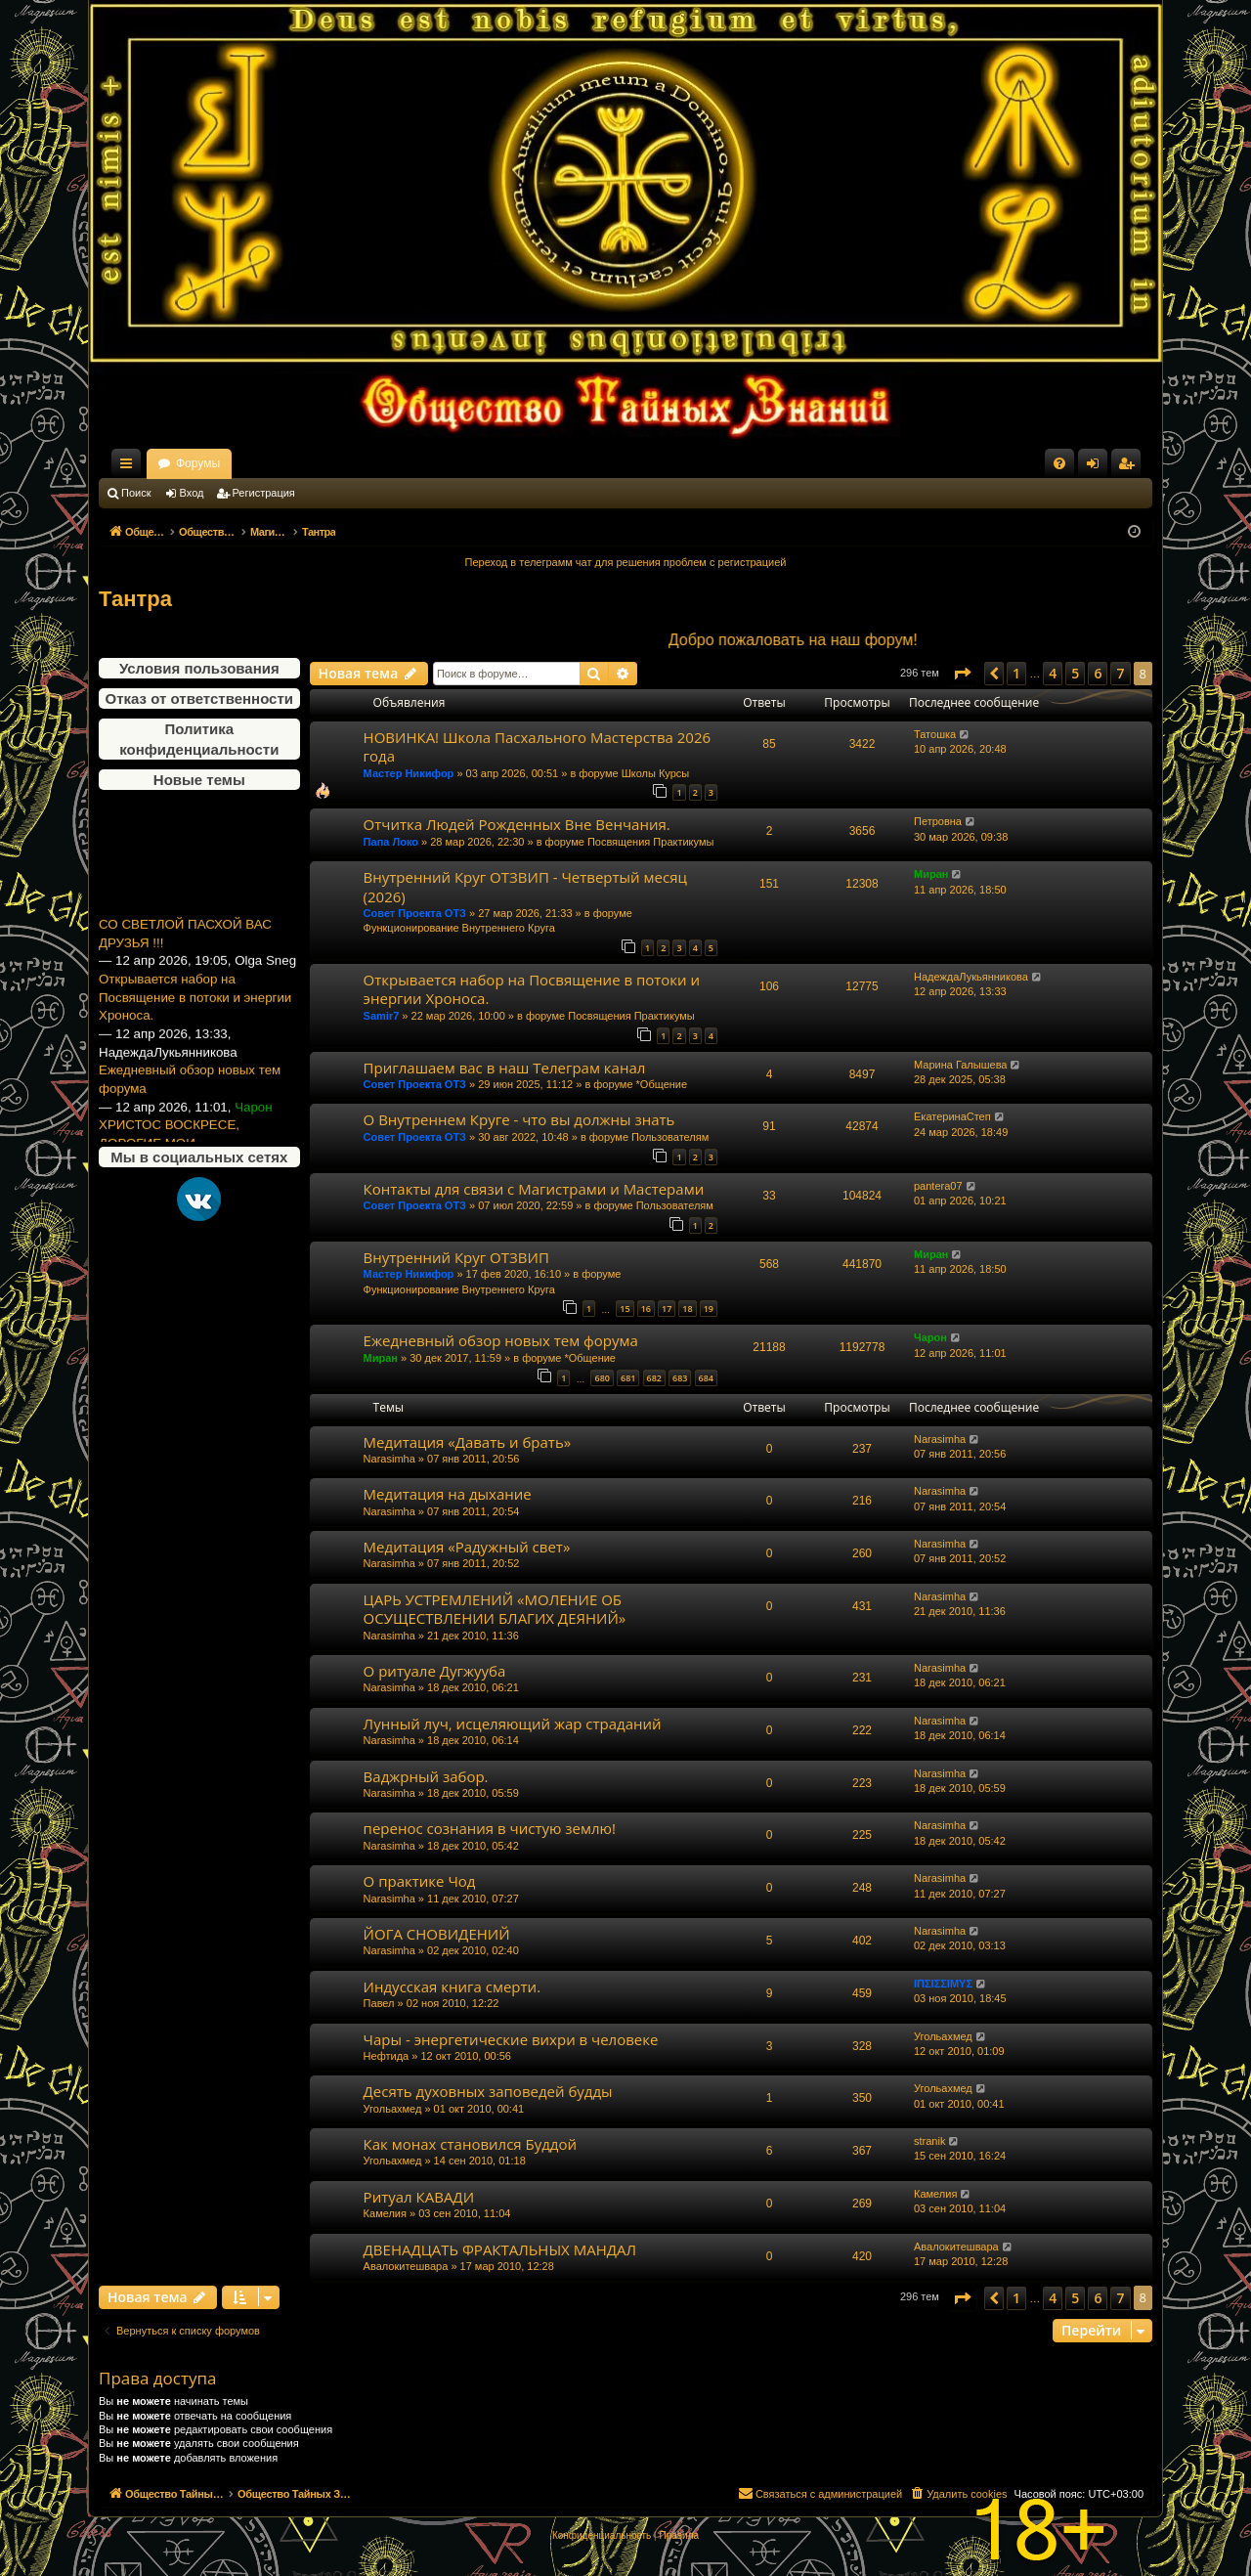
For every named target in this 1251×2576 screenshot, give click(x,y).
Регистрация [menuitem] (1130, 467)
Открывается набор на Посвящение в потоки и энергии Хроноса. (195, 1024)
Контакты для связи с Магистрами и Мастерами (534, 1189)
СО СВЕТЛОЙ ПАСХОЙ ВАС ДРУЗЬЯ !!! (185, 961)
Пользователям (670, 1137)
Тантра (135, 599)
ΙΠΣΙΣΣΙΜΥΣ (943, 1983)
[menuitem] (1059, 463)
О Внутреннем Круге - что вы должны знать (519, 1119)
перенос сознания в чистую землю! (490, 1828)
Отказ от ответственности (199, 698)
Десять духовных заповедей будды (488, 2091)
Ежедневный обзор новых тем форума (189, 1107)
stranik (929, 2141)
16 (646, 1308)
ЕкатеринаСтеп (952, 1116)
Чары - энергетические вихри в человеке (511, 2039)
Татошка (935, 734)
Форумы (370, 463)
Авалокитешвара (406, 2266)
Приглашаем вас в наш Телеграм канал (505, 1067)
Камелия (385, 2213)
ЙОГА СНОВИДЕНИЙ (437, 1933)
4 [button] (1053, 673)
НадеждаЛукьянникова (971, 976)
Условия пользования (199, 668)
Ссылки (130, 467)
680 (601, 1378)
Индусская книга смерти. (452, 1986)
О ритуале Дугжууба (435, 1671)
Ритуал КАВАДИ (419, 2196)
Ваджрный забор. (426, 1776)
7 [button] (1120, 673)
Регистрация (264, 493)
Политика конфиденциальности (199, 739)
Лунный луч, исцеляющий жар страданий (513, 1723)
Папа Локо (391, 842)
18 (687, 1308)
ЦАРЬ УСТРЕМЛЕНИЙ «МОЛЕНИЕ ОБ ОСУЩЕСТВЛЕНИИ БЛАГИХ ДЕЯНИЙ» (495, 1609)
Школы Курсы (656, 773)
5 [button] (1075, 673)
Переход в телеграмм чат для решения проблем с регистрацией (626, 562)
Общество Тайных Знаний (229, 463)
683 (679, 1378)
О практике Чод (420, 1881)
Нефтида (387, 2056)
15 (624, 1308)
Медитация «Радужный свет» (467, 1546)
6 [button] (1097, 673)
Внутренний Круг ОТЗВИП (456, 1257)
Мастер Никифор (409, 773)
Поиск (136, 493)
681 (628, 1378)
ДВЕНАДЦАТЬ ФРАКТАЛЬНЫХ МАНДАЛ (500, 2249)
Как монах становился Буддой (470, 2144)
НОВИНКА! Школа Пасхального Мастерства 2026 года (537, 746)
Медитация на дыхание (448, 1494)
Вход (192, 493)
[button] (961, 673)
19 (708, 1308)
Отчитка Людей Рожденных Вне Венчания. (517, 824)
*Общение (662, 1084)
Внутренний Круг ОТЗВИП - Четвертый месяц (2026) (525, 886)
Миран (931, 874)
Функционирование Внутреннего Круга (459, 928)
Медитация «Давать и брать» (468, 1442)
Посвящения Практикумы (650, 842)
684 (706, 1378)
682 (654, 1378)
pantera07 (938, 1186)
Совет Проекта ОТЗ (415, 913)
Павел (379, 2003)
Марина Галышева (960, 1064)
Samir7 (382, 1016)
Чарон (930, 1337)
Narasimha (389, 1458)
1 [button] (1016, 673)
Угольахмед (943, 2036)
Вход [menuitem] (1097, 467)
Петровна (938, 821)
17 (666, 1308)
